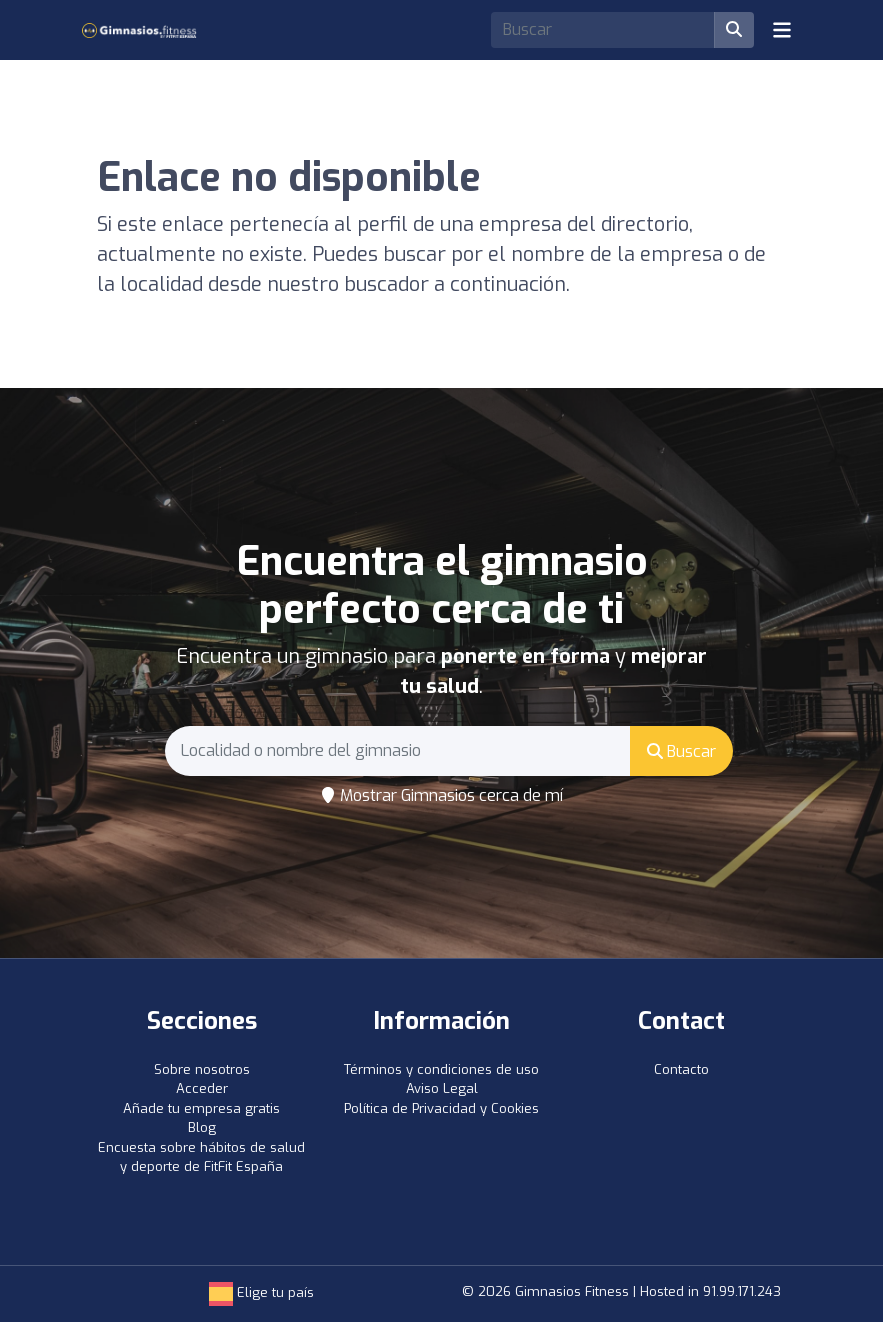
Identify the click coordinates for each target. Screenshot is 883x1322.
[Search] (603, 30)
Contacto (681, 1069)
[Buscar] (734, 30)
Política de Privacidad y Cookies (441, 1108)
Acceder (202, 1088)
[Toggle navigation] (782, 30)
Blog (202, 1127)
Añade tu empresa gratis (201, 1108)
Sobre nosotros (202, 1069)
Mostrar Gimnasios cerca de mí (441, 795)
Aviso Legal (442, 1088)
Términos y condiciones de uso (441, 1069)
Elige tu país (261, 1292)
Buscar (681, 751)
